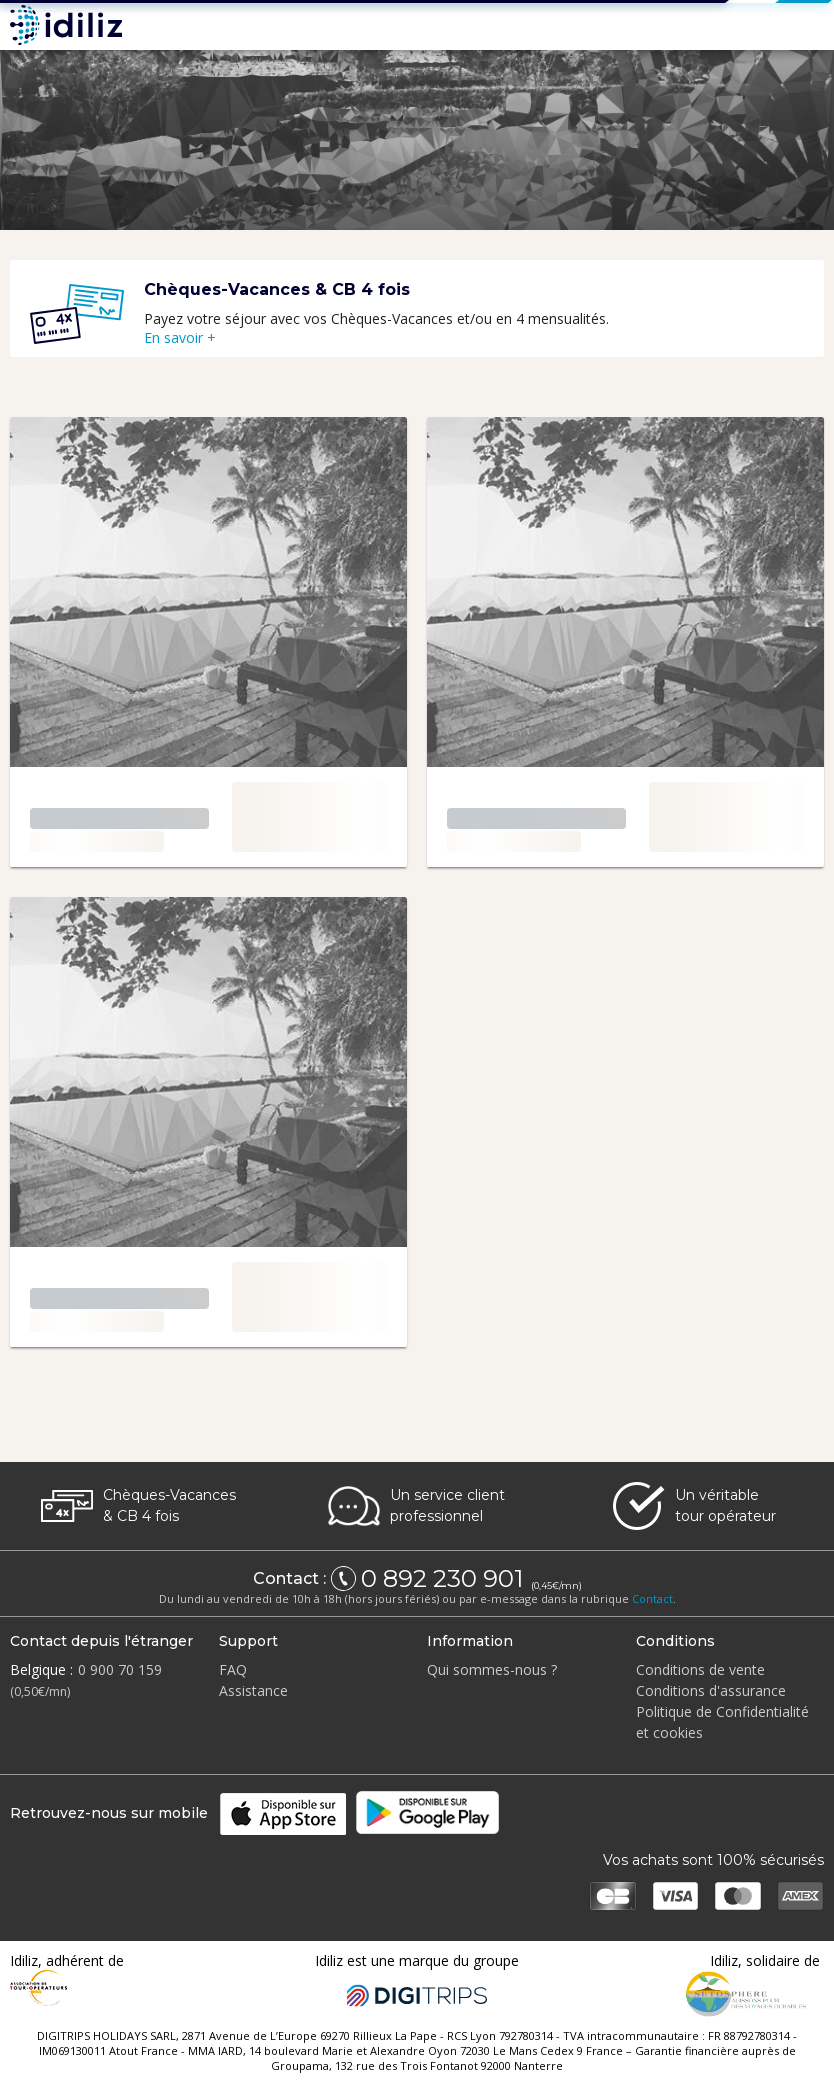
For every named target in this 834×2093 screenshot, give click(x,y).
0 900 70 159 (120, 1669)
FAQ (233, 1669)
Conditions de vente (700, 1669)
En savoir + (180, 337)
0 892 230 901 (445, 1579)
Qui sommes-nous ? (492, 1669)
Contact (652, 1598)
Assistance (253, 1690)
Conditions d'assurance (711, 1690)
